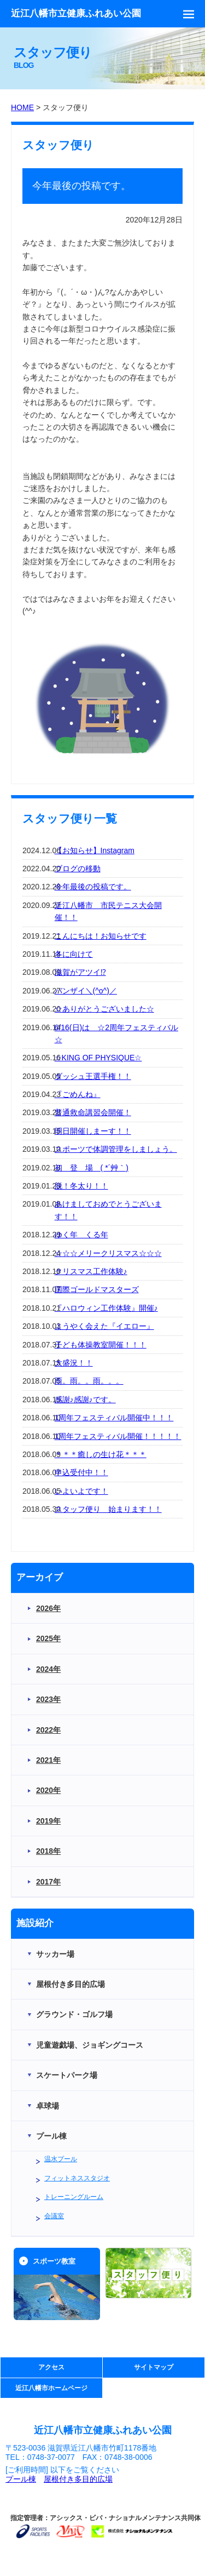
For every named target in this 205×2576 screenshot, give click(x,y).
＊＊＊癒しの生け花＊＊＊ (101, 1454)
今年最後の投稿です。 (93, 886)
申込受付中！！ (81, 1472)
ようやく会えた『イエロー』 (104, 1326)
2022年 (48, 1730)
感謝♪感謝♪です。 (85, 1399)
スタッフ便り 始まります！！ (108, 1509)
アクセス (51, 2367)
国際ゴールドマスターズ (97, 1289)
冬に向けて (74, 954)
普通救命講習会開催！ (93, 1112)
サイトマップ (153, 2367)
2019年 (48, 1821)
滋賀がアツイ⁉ (80, 972)
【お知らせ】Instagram (94, 850)
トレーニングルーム (73, 2197)
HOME (22, 107)
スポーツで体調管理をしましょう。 (116, 1149)
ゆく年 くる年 (81, 1234)
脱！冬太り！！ (81, 1185)
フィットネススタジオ (77, 2178)
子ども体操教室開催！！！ (101, 1344)
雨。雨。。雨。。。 (89, 1380)
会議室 (54, 2216)
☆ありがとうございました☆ (104, 1008)
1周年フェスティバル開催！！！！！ (118, 1436)
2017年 (48, 1881)
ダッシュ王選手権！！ (93, 1076)
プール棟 (20, 2479)
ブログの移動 (78, 868)
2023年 (48, 1699)
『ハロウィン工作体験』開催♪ (106, 1308)
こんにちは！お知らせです (101, 936)
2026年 (48, 1608)
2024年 (48, 1669)
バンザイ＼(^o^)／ (86, 990)
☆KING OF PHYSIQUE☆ (98, 1057)
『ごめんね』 (78, 1094)
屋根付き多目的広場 (78, 2479)
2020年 (48, 1790)
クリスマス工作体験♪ (91, 1271)
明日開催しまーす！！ (93, 1131)
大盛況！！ (74, 1362)
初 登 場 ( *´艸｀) (91, 1167)
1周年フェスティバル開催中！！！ (114, 1417)
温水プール (60, 2159)
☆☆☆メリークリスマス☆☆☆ (108, 1253)
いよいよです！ (81, 1491)
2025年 (48, 1638)
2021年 (48, 1760)
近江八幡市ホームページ (51, 2388)
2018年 (48, 1851)
